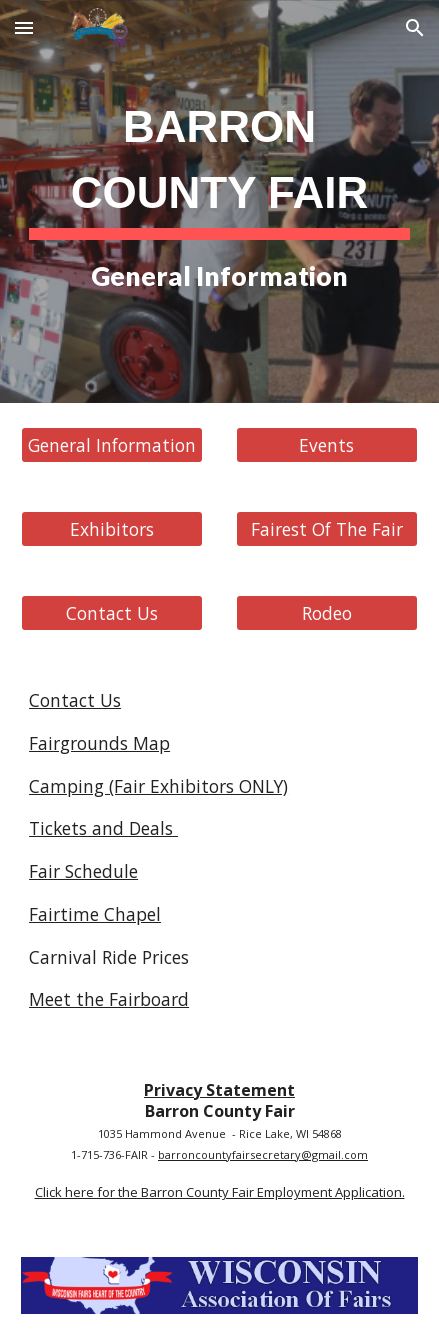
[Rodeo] (327, 613)
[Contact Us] (112, 613)
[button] (24, 27)
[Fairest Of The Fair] (327, 529)
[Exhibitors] (112, 529)
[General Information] (112, 445)
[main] (219, 201)
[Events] (327, 445)
